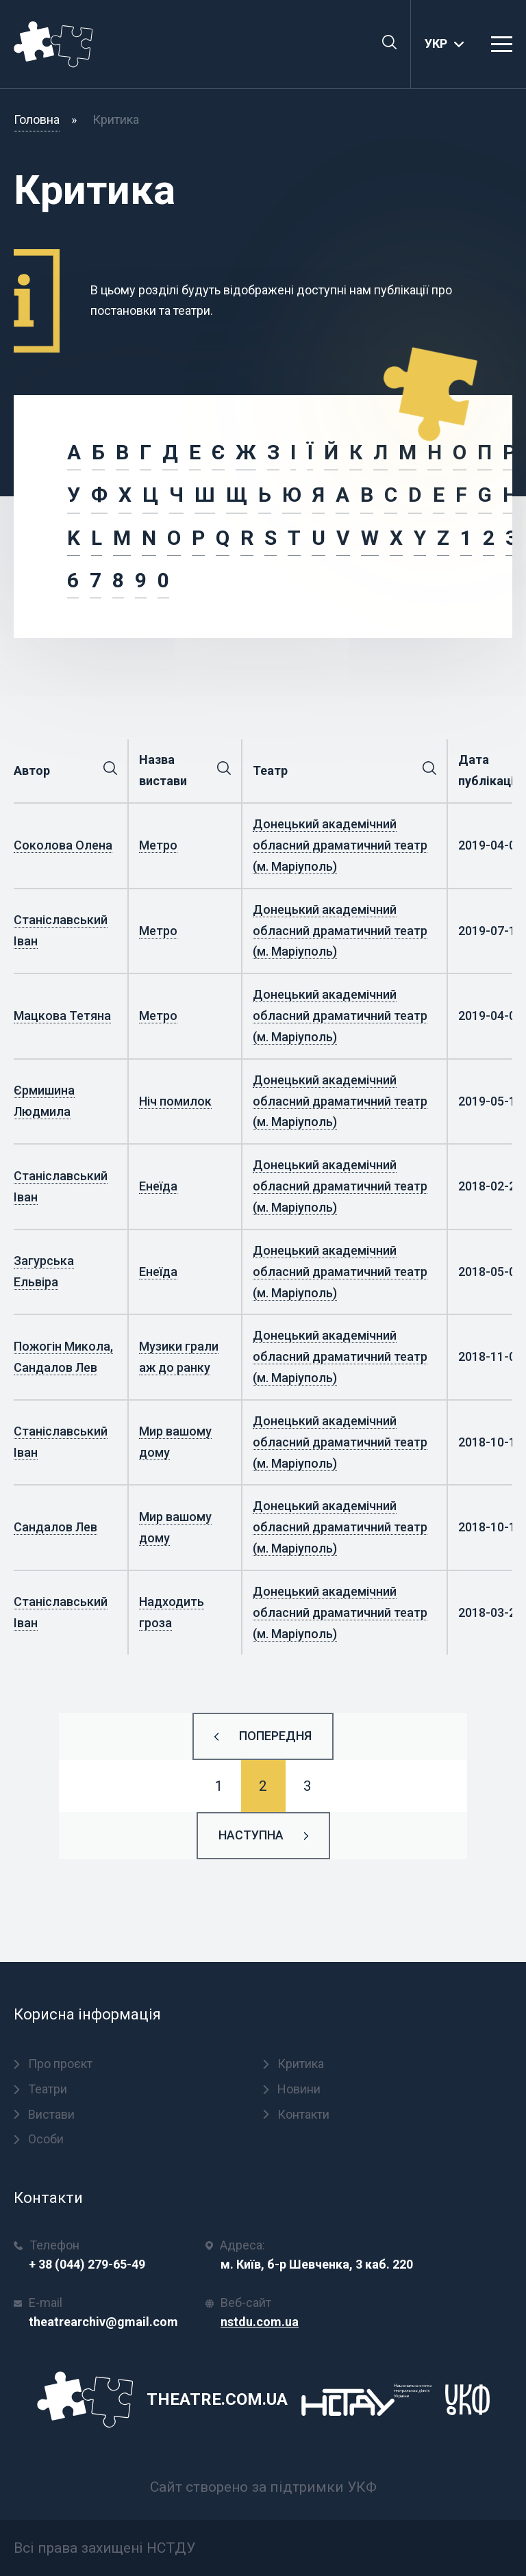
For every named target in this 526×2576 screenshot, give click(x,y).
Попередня (275, 1736)
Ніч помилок (175, 1101)
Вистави (44, 2114)
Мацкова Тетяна (62, 1015)
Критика (293, 2063)
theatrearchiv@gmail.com (103, 2321)
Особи (39, 2139)
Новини (292, 2089)
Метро (158, 845)
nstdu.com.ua (260, 2321)
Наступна (251, 1835)
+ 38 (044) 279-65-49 (87, 2264)
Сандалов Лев (55, 1527)
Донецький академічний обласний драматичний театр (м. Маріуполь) (340, 845)
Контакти (296, 2114)
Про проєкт (53, 2063)
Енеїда (158, 1186)
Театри (40, 2089)
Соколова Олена (63, 845)
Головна (37, 119)
